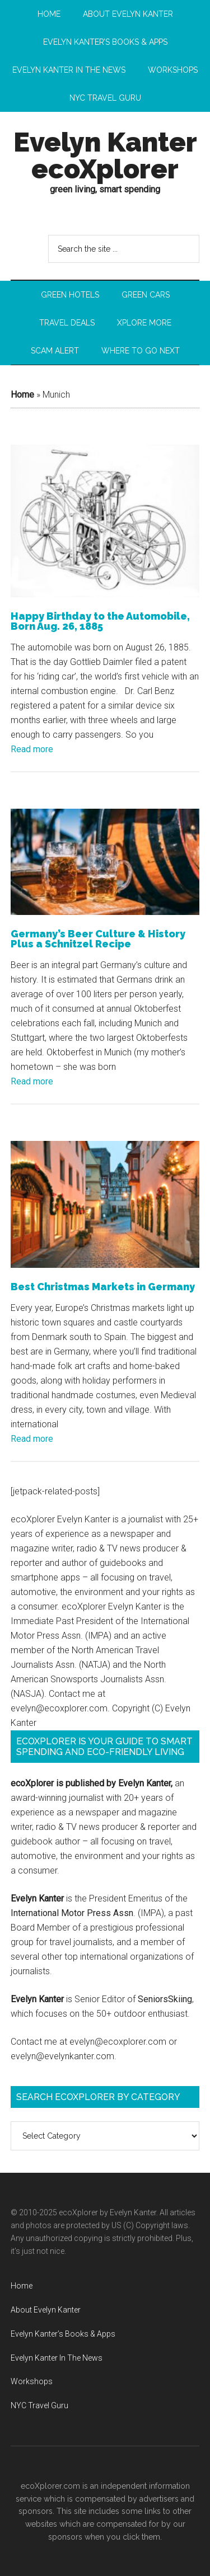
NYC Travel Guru (39, 2405)
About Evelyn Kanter (46, 2309)
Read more (32, 749)
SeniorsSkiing (165, 1999)
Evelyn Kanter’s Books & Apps (63, 2333)
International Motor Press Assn (72, 1913)
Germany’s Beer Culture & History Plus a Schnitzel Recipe (98, 939)
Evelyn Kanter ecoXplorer (105, 155)
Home (22, 394)
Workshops (32, 2381)
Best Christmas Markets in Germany (103, 1287)
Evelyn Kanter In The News (56, 2357)
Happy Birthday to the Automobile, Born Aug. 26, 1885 (100, 621)
